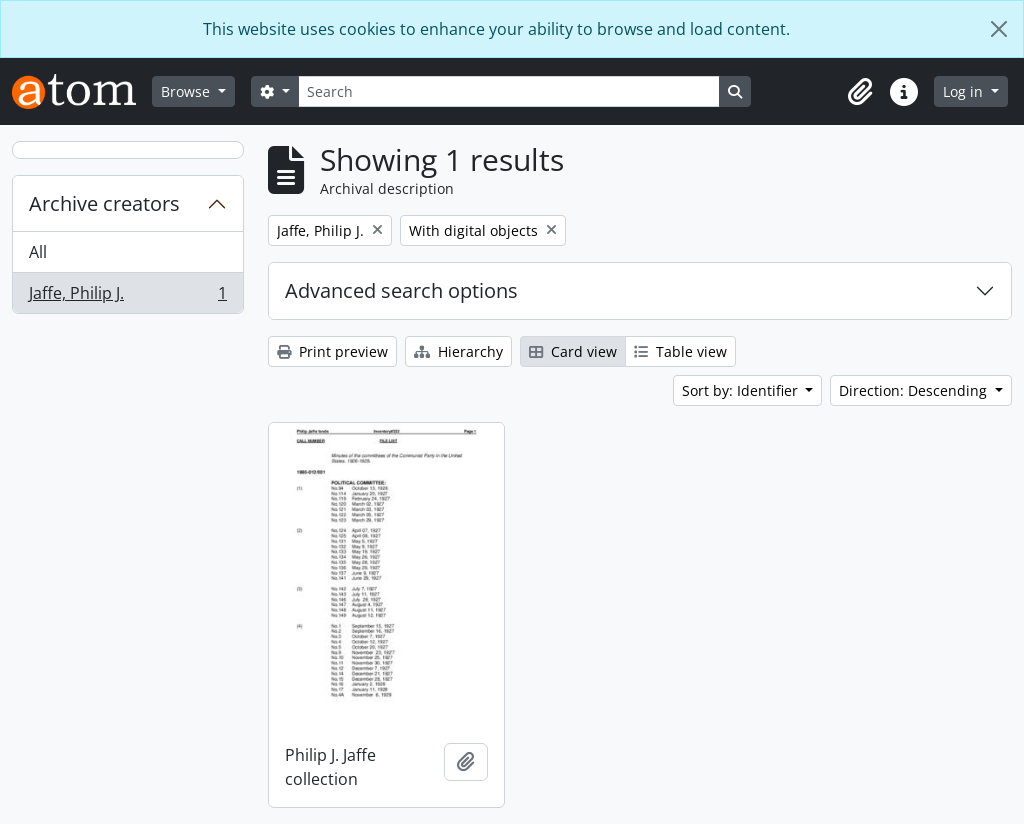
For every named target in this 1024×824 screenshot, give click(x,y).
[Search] (509, 91)
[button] (860, 92)
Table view (680, 351)
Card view (573, 351)
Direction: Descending (915, 390)
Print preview (332, 351)
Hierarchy (458, 351)
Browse (187, 91)
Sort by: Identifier (742, 390)
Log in (965, 91)
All (38, 252)
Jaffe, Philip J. (127, 297)
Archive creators (104, 203)
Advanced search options (401, 290)
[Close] (999, 29)
